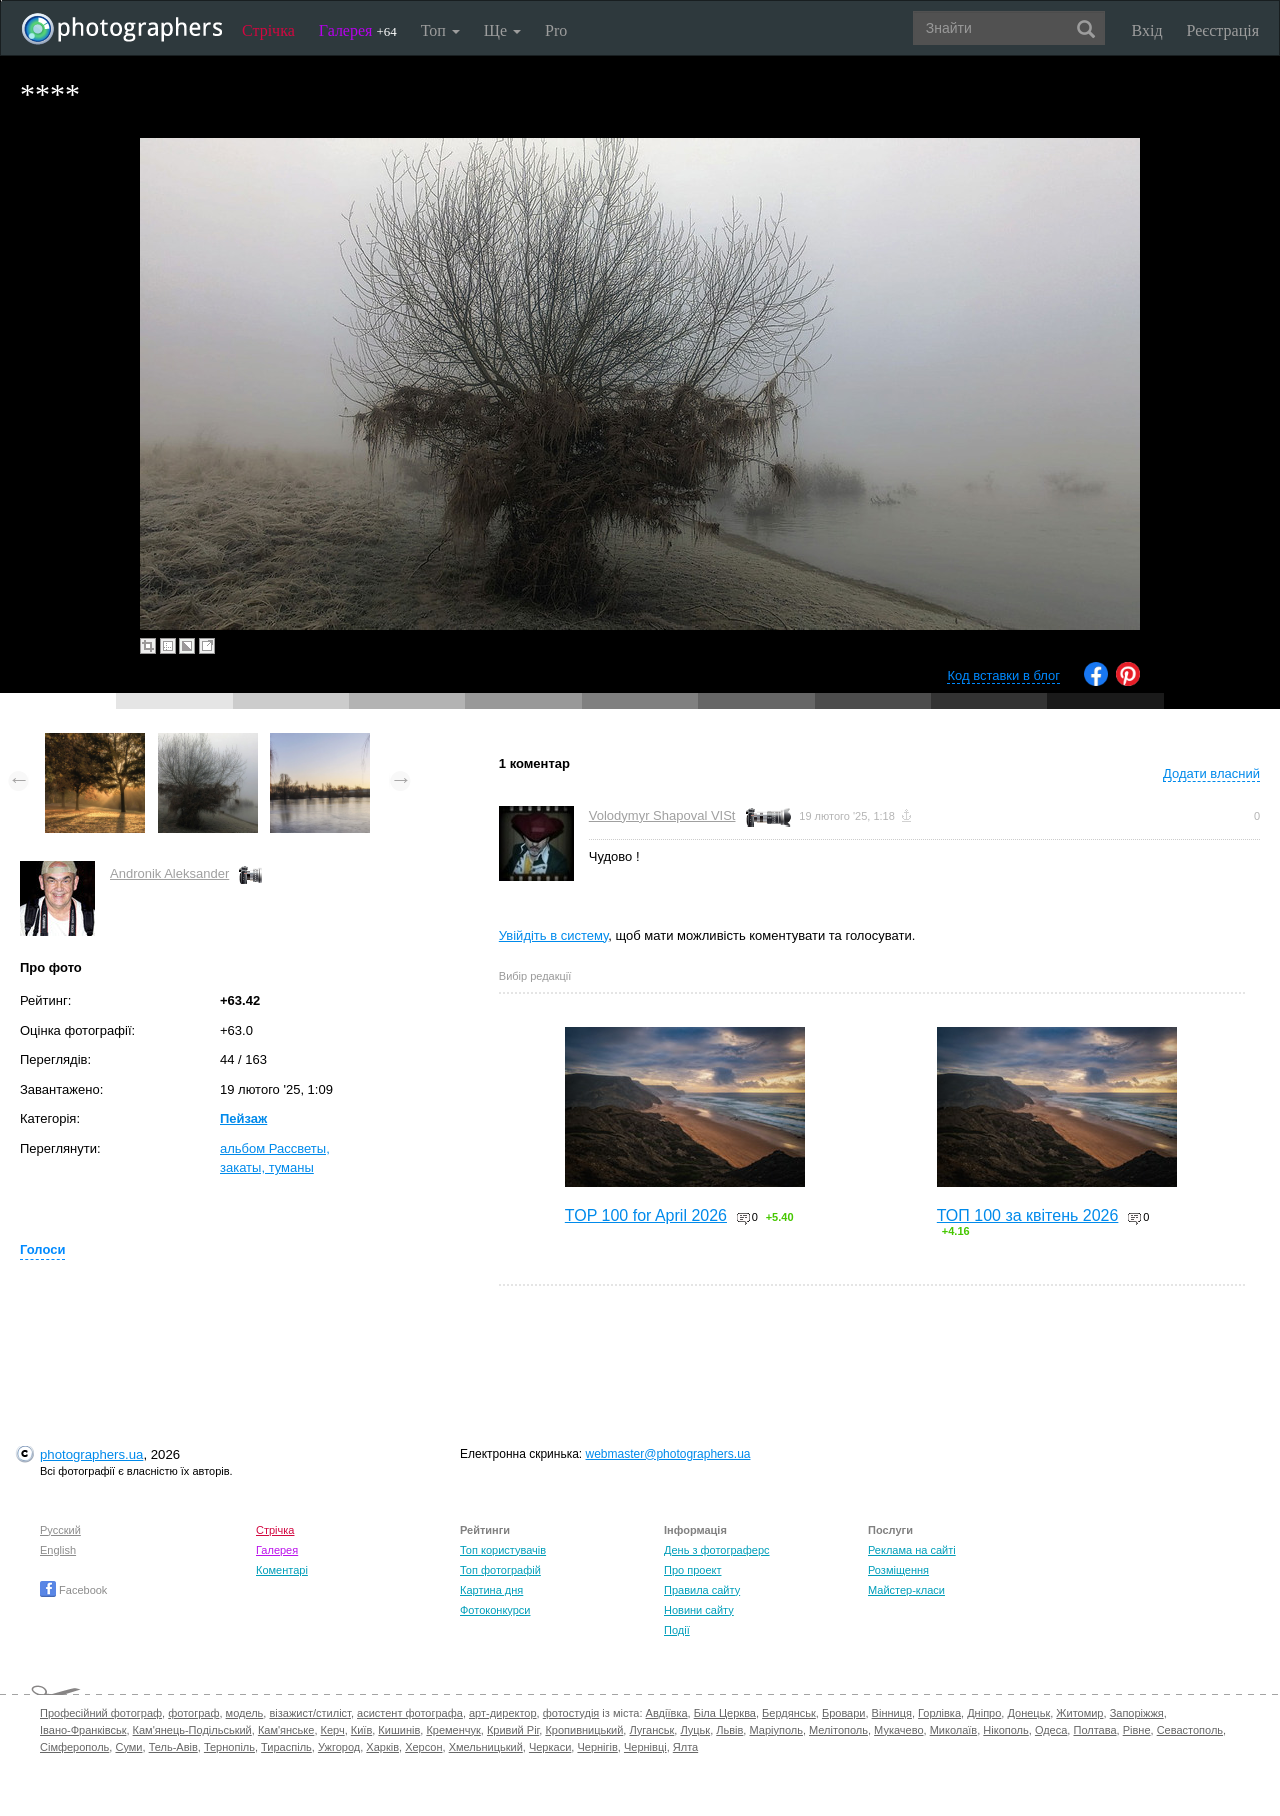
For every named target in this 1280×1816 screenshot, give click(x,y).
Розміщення (898, 1570)
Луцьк (695, 1730)
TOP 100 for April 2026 (646, 1215)
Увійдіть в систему (554, 935)
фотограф (193, 1713)
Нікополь (1005, 1730)
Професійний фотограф (101, 1713)
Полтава (1094, 1730)
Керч (333, 1730)
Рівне (1137, 1730)
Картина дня (491, 1590)
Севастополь (1190, 1730)
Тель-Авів (173, 1747)
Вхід (1147, 30)
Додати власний (1211, 773)
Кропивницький (584, 1730)
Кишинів (399, 1730)
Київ (361, 1730)
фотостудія (571, 1713)
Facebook (73, 1590)
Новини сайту (699, 1610)
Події (677, 1630)
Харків (382, 1747)
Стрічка (268, 30)
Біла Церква (725, 1713)
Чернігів (597, 1747)
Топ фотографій (500, 1570)
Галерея (358, 30)
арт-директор (503, 1713)
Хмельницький (486, 1747)
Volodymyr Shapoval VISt (662, 815)
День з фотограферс (717, 1550)
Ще (502, 30)
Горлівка (939, 1713)
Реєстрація (1223, 30)
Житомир (1079, 1713)
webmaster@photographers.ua (668, 1454)
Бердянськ (789, 1713)
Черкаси (550, 1747)
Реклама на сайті (912, 1550)
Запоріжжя (1137, 1713)
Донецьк (1028, 1713)
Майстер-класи (906, 1590)
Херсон (423, 1747)
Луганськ (651, 1730)
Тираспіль (286, 1747)
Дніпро (984, 1713)
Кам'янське (286, 1730)
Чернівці (645, 1747)
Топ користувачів (503, 1550)
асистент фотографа (410, 1713)
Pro (556, 30)
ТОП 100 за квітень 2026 (1028, 1215)
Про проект (692, 1570)
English (58, 1550)
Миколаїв (954, 1730)
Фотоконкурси (495, 1610)
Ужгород (339, 1747)
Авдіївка (667, 1713)
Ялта (685, 1747)
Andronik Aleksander (169, 873)
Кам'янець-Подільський (192, 1730)
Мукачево (898, 1730)
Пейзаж (243, 1118)
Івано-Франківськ (83, 1730)
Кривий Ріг (513, 1730)
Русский (60, 1530)
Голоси (42, 1249)
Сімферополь (74, 1747)
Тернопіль (229, 1747)
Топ (440, 30)
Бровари (844, 1713)
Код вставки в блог (1003, 675)
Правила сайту (702, 1590)
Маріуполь (775, 1730)
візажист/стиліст (309, 1713)
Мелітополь (838, 1730)
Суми (128, 1747)
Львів (729, 1730)
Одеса (1051, 1730)
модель (245, 1713)
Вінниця (892, 1713)
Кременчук (453, 1730)
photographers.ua (91, 1454)
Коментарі (282, 1570)
